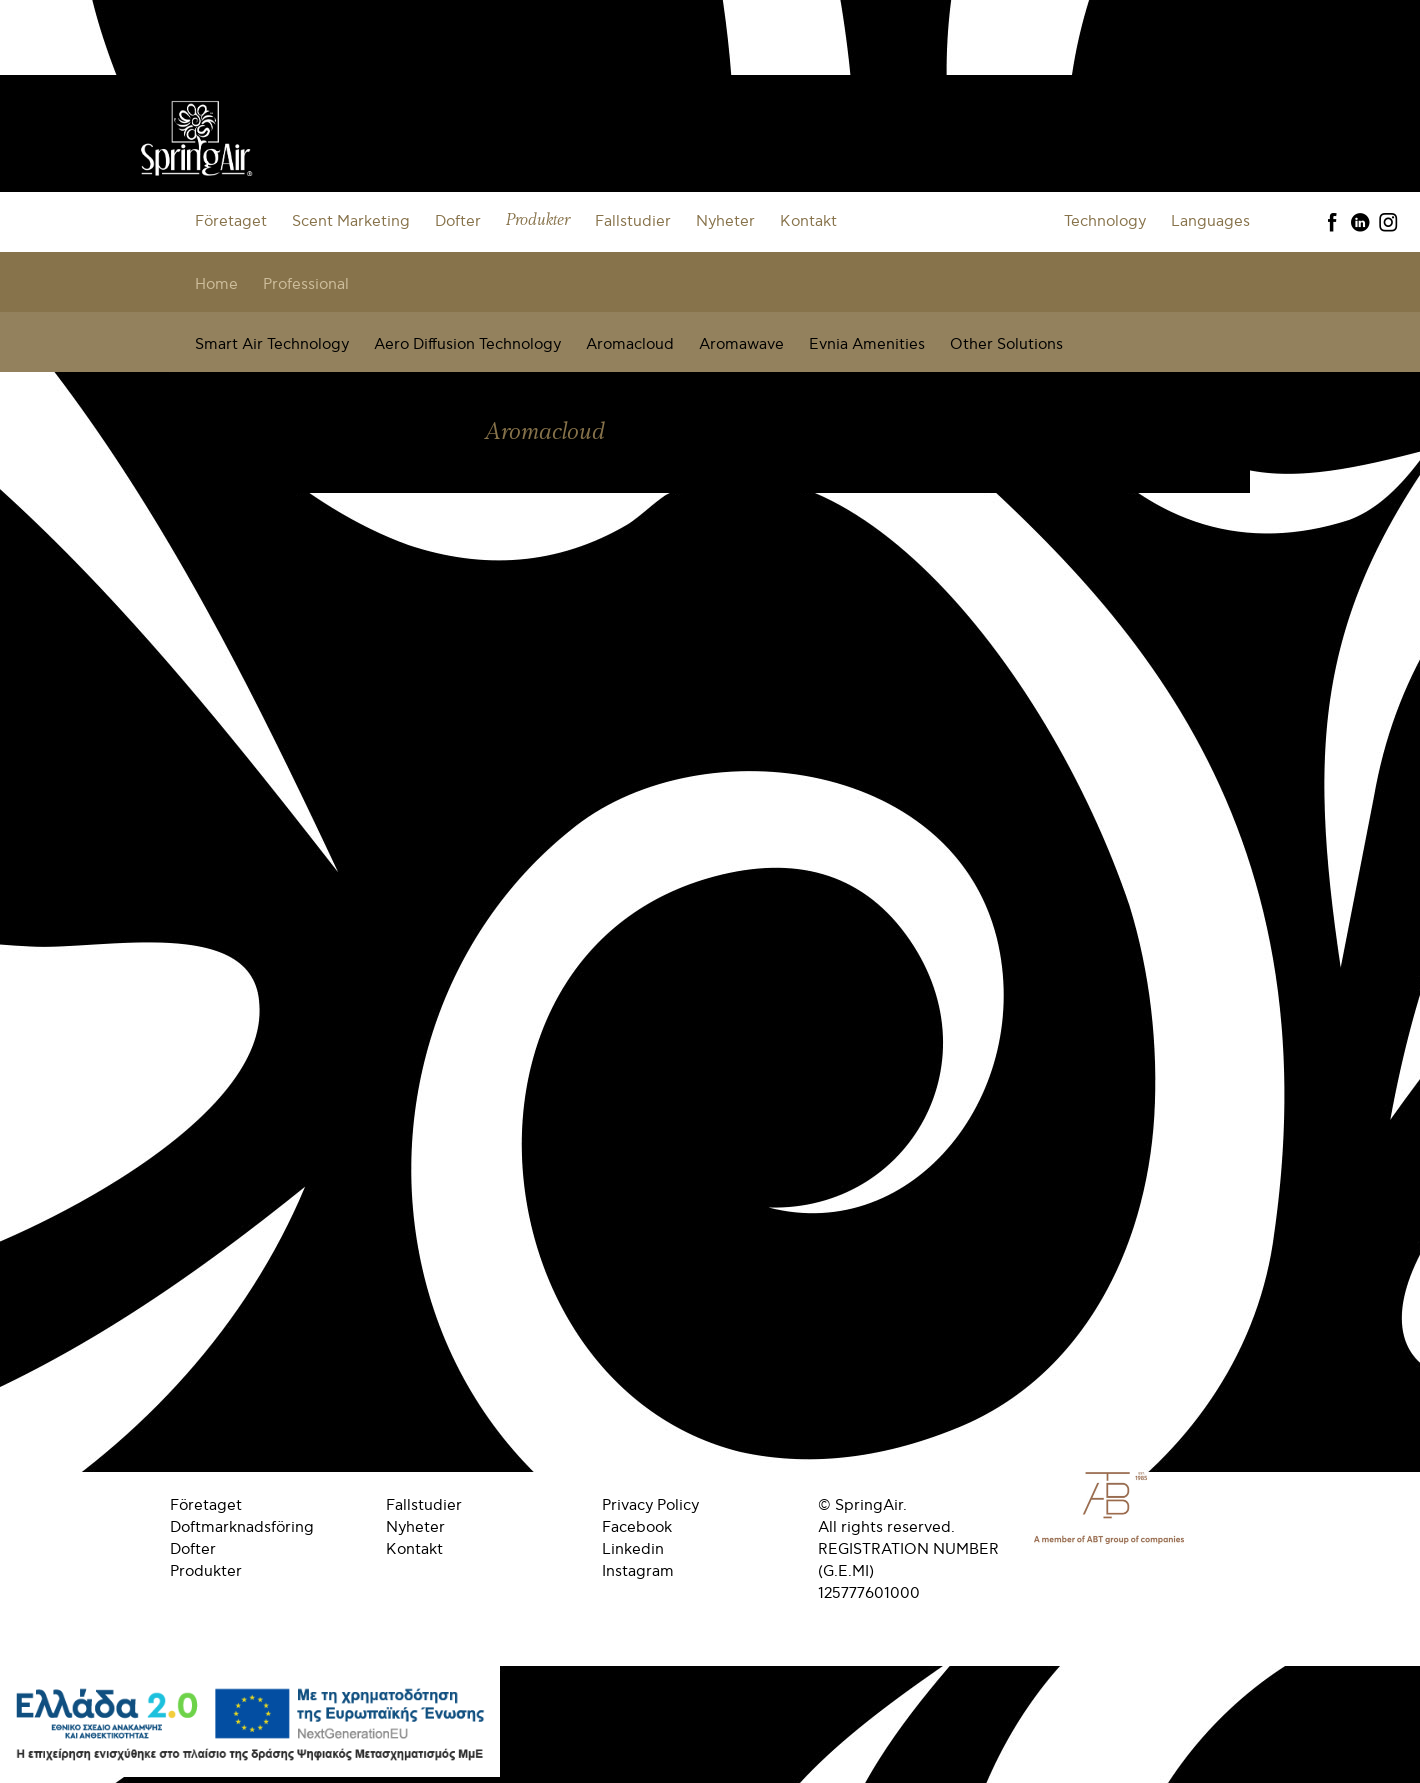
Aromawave (741, 344)
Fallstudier (633, 221)
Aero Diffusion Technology (467, 344)
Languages (1210, 221)
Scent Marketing (351, 221)
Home (216, 284)
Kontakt (808, 221)
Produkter (538, 220)
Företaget (231, 221)
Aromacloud (630, 344)
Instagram (638, 1571)
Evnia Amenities (867, 344)
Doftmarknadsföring (242, 1527)
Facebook (637, 1527)
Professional (306, 284)
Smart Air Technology (272, 344)
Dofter (458, 221)
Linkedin (633, 1549)
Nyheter (725, 221)
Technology (1105, 221)
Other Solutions (1006, 344)
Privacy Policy (650, 1505)
